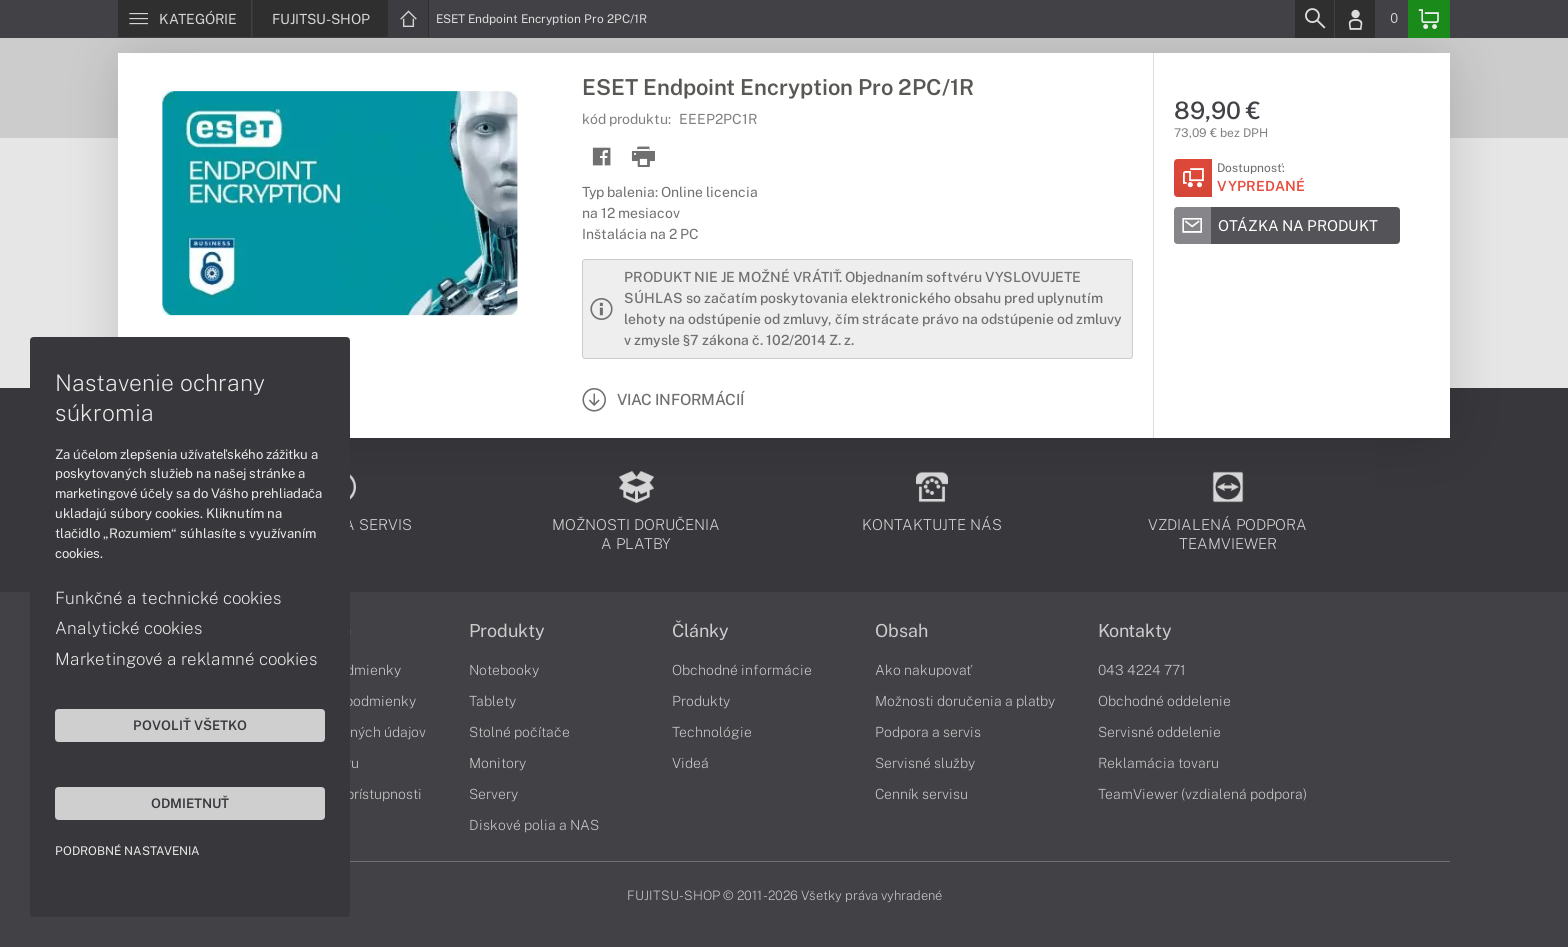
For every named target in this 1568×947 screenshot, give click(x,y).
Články (700, 631)
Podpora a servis (928, 732)
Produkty (507, 631)
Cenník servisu (921, 794)
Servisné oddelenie (1159, 732)
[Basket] (1429, 19)
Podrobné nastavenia (127, 851)
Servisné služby (925, 763)
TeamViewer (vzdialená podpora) (1202, 794)
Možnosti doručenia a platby (965, 701)
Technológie (712, 732)
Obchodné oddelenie (1164, 701)
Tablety (492, 701)
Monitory (497, 763)
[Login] (1355, 19)
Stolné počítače (519, 732)
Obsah (901, 631)
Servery (493, 794)
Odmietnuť (190, 803)
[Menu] (184, 19)
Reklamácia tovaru (1158, 763)
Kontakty (1135, 631)
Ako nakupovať (923, 670)
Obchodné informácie (742, 670)
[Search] (1314, 19)
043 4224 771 (1142, 670)
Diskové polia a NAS (534, 825)
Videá (690, 763)
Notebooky (504, 670)
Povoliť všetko (190, 725)
